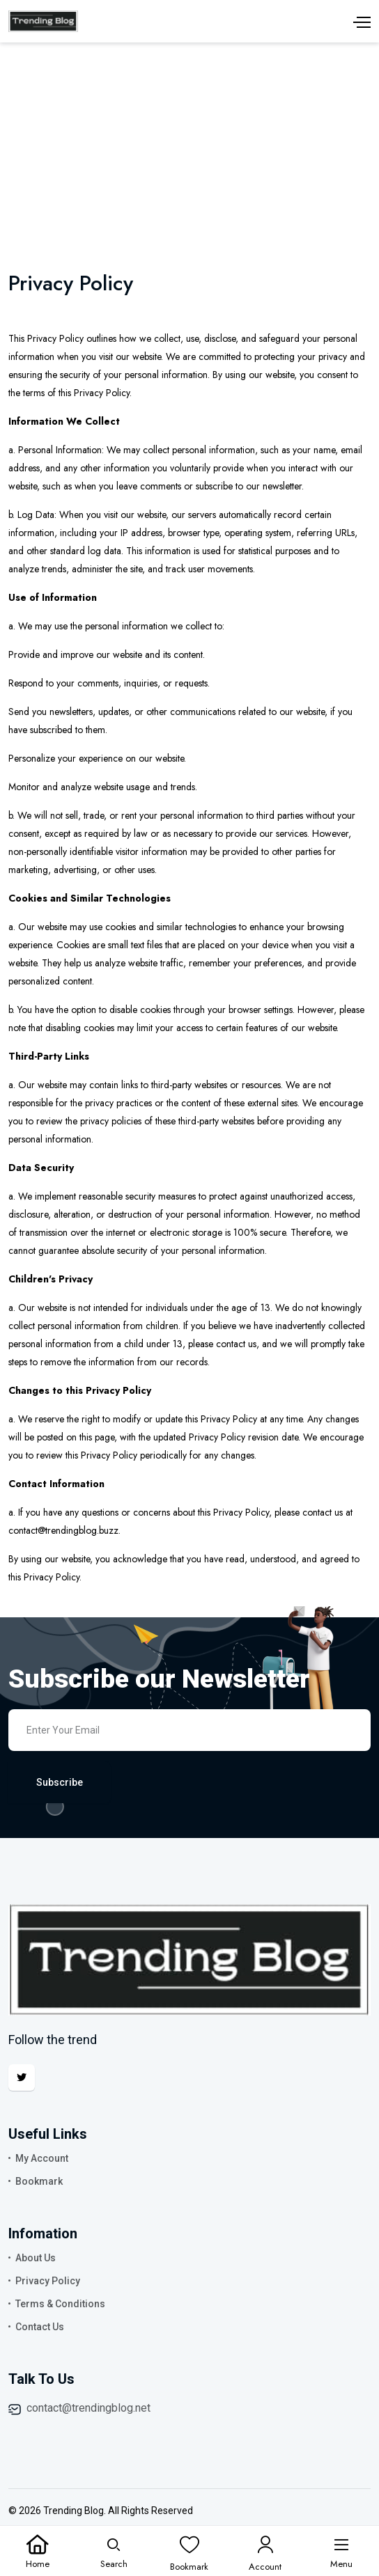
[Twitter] (21, 2077)
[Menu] (341, 2551)
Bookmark (39, 2181)
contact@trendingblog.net (88, 2407)
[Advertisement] (189, 146)
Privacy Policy (47, 2280)
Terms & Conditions (60, 2303)
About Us (35, 2257)
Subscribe (59, 1782)
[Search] (113, 2551)
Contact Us (39, 2326)
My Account (41, 2158)
